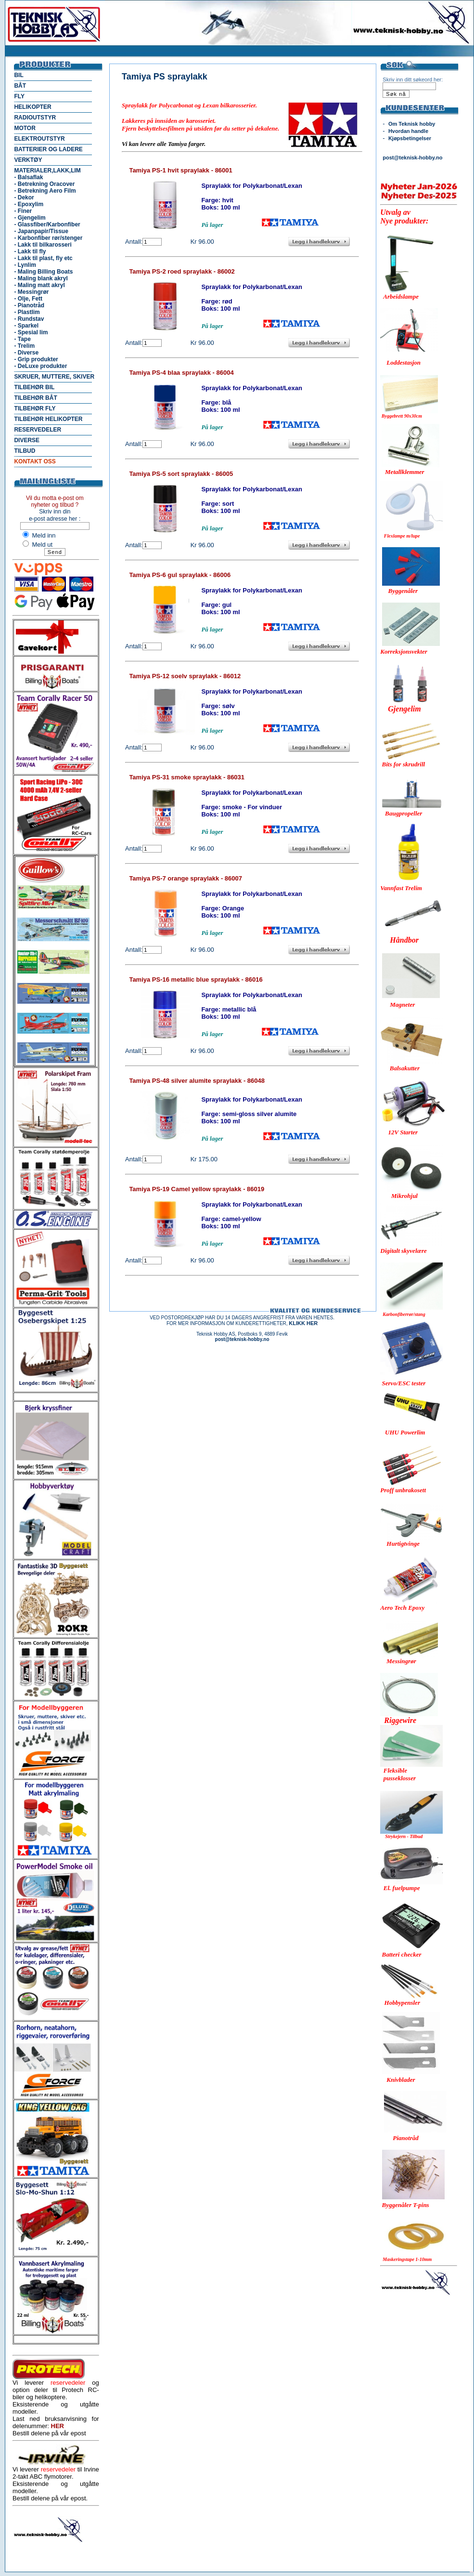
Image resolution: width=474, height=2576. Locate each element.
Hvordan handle (408, 131)
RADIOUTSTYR (35, 117)
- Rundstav (29, 318)
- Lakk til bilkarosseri (42, 244)
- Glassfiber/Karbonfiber (47, 224)
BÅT (20, 85)
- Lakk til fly (30, 251)
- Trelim (24, 345)
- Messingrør (31, 292)
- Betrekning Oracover (44, 184)
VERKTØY (28, 160)
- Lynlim (25, 265)
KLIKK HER (303, 1323)
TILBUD (24, 450)
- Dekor (24, 197)
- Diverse (26, 352)
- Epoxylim (28, 204)
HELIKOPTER (32, 107)
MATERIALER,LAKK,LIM (47, 170)
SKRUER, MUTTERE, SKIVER (54, 376)
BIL (18, 75)
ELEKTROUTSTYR (39, 138)
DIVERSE (26, 440)
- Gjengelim (29, 217)
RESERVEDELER (37, 429)
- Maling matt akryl (39, 285)
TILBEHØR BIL (34, 387)
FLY (19, 96)
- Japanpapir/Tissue (41, 231)
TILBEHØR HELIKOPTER (48, 419)
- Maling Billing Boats (43, 271)
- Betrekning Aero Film (45, 190)
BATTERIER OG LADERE (48, 149)
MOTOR (24, 128)
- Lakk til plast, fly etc (43, 258)
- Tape (22, 339)
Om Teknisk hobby (412, 124)
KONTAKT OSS (34, 461)
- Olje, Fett (28, 298)
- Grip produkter (36, 359)
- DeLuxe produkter (40, 366)
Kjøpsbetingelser (409, 138)
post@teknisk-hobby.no (412, 157)
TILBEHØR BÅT (35, 397)
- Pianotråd (29, 305)
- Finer (23, 211)
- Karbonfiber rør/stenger (48, 238)
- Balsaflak (28, 177)
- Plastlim (26, 312)
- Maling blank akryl (40, 278)
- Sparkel (26, 325)
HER (57, 2426)
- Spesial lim (31, 332)
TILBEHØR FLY (34, 408)
